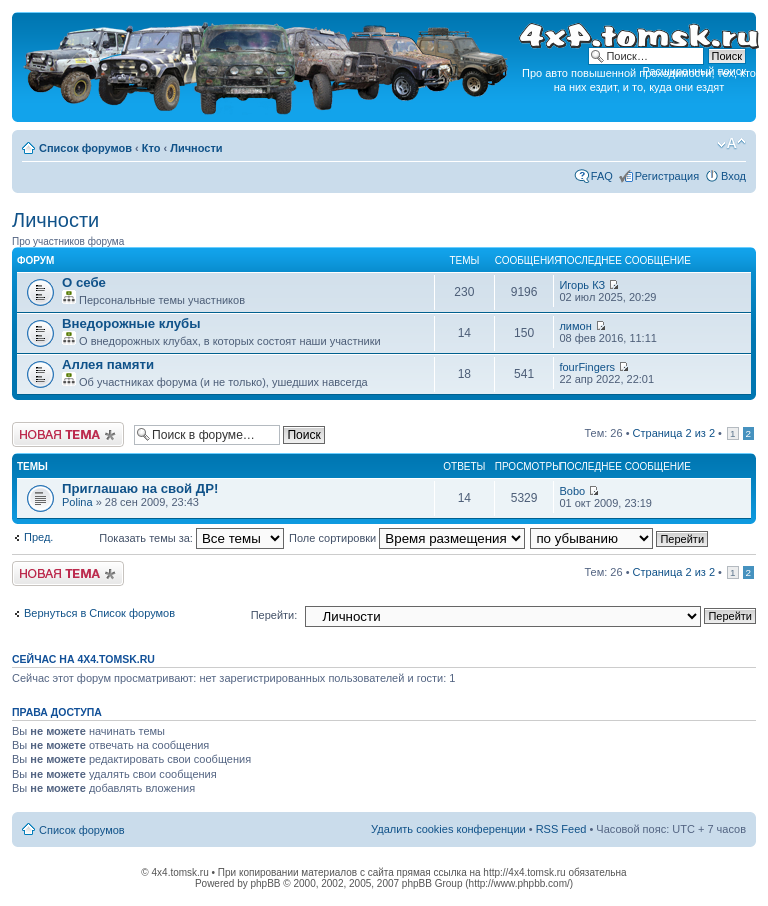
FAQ (602, 176)
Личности (196, 148)
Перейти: (274, 615)
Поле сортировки (407, 538)
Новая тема (68, 434)
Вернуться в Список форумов (99, 613)
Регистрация (667, 176)
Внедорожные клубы (131, 323)
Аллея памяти (108, 364)
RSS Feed (561, 829)
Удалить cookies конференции (448, 829)
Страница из (674, 433)
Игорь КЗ (582, 285)
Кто (151, 148)
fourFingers (587, 367)
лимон (575, 326)
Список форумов (85, 148)
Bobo (572, 491)
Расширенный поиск (694, 71)
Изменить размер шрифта (731, 144)
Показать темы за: (191, 538)
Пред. (38, 537)
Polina (77, 502)
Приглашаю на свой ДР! (140, 488)
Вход (733, 176)
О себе (84, 282)
